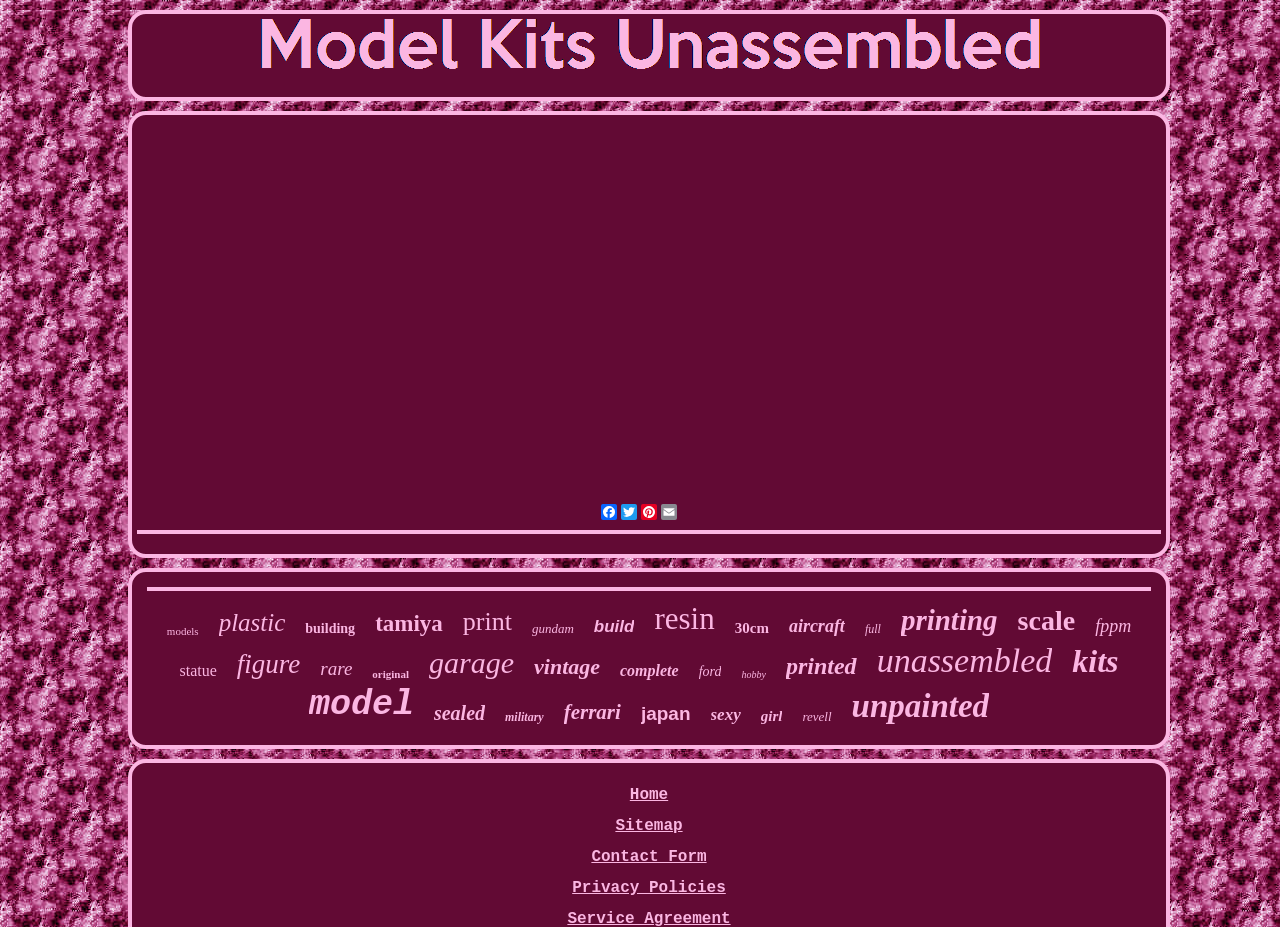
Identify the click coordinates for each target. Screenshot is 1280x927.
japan (666, 713)
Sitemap (648, 826)
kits (1095, 661)
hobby (753, 674)
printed (821, 666)
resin (684, 618)
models (183, 631)
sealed (459, 713)
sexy (726, 714)
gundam (553, 628)
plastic (252, 622)
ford (710, 671)
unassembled (965, 660)
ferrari (592, 712)
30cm (752, 628)
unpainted (921, 706)
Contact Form (648, 857)
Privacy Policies (649, 888)
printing (949, 620)
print (487, 621)
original (390, 674)
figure (269, 664)
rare (336, 668)
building (330, 628)
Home (649, 795)
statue (197, 670)
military (524, 717)
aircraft (817, 626)
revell (816, 716)
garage (471, 662)
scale (1047, 620)
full (873, 629)
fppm (1113, 626)
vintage (567, 666)
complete (649, 670)
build (614, 626)
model (361, 705)
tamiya (409, 623)
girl (772, 716)
